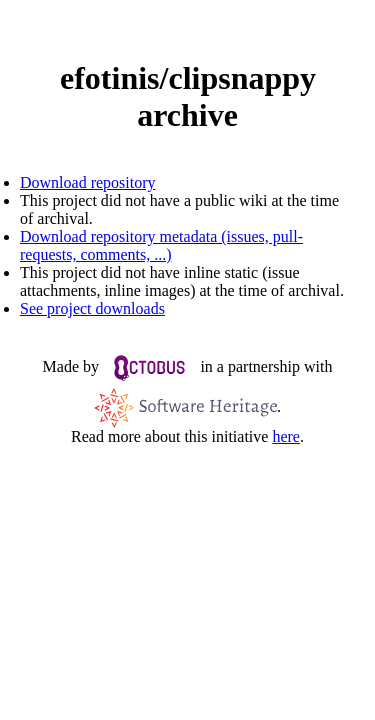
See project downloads (92, 308)
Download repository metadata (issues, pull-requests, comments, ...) (161, 245)
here (286, 436)
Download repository (88, 182)
